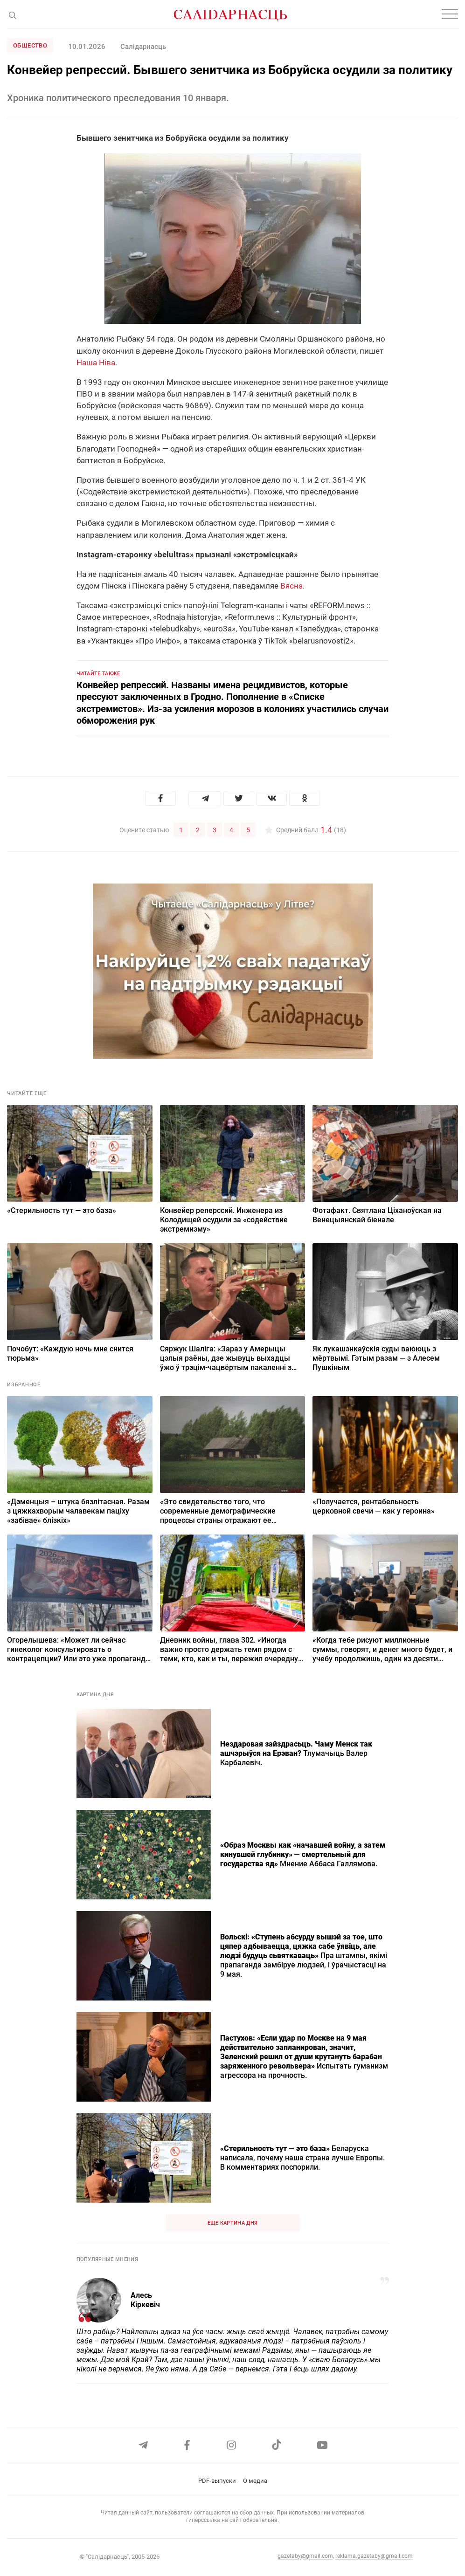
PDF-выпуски (217, 2480)
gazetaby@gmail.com (305, 2556)
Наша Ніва (95, 362)
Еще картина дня (233, 2222)
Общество (30, 45)
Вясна (291, 585)
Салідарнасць (143, 46)
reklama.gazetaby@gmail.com (374, 2556)
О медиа (255, 2480)
